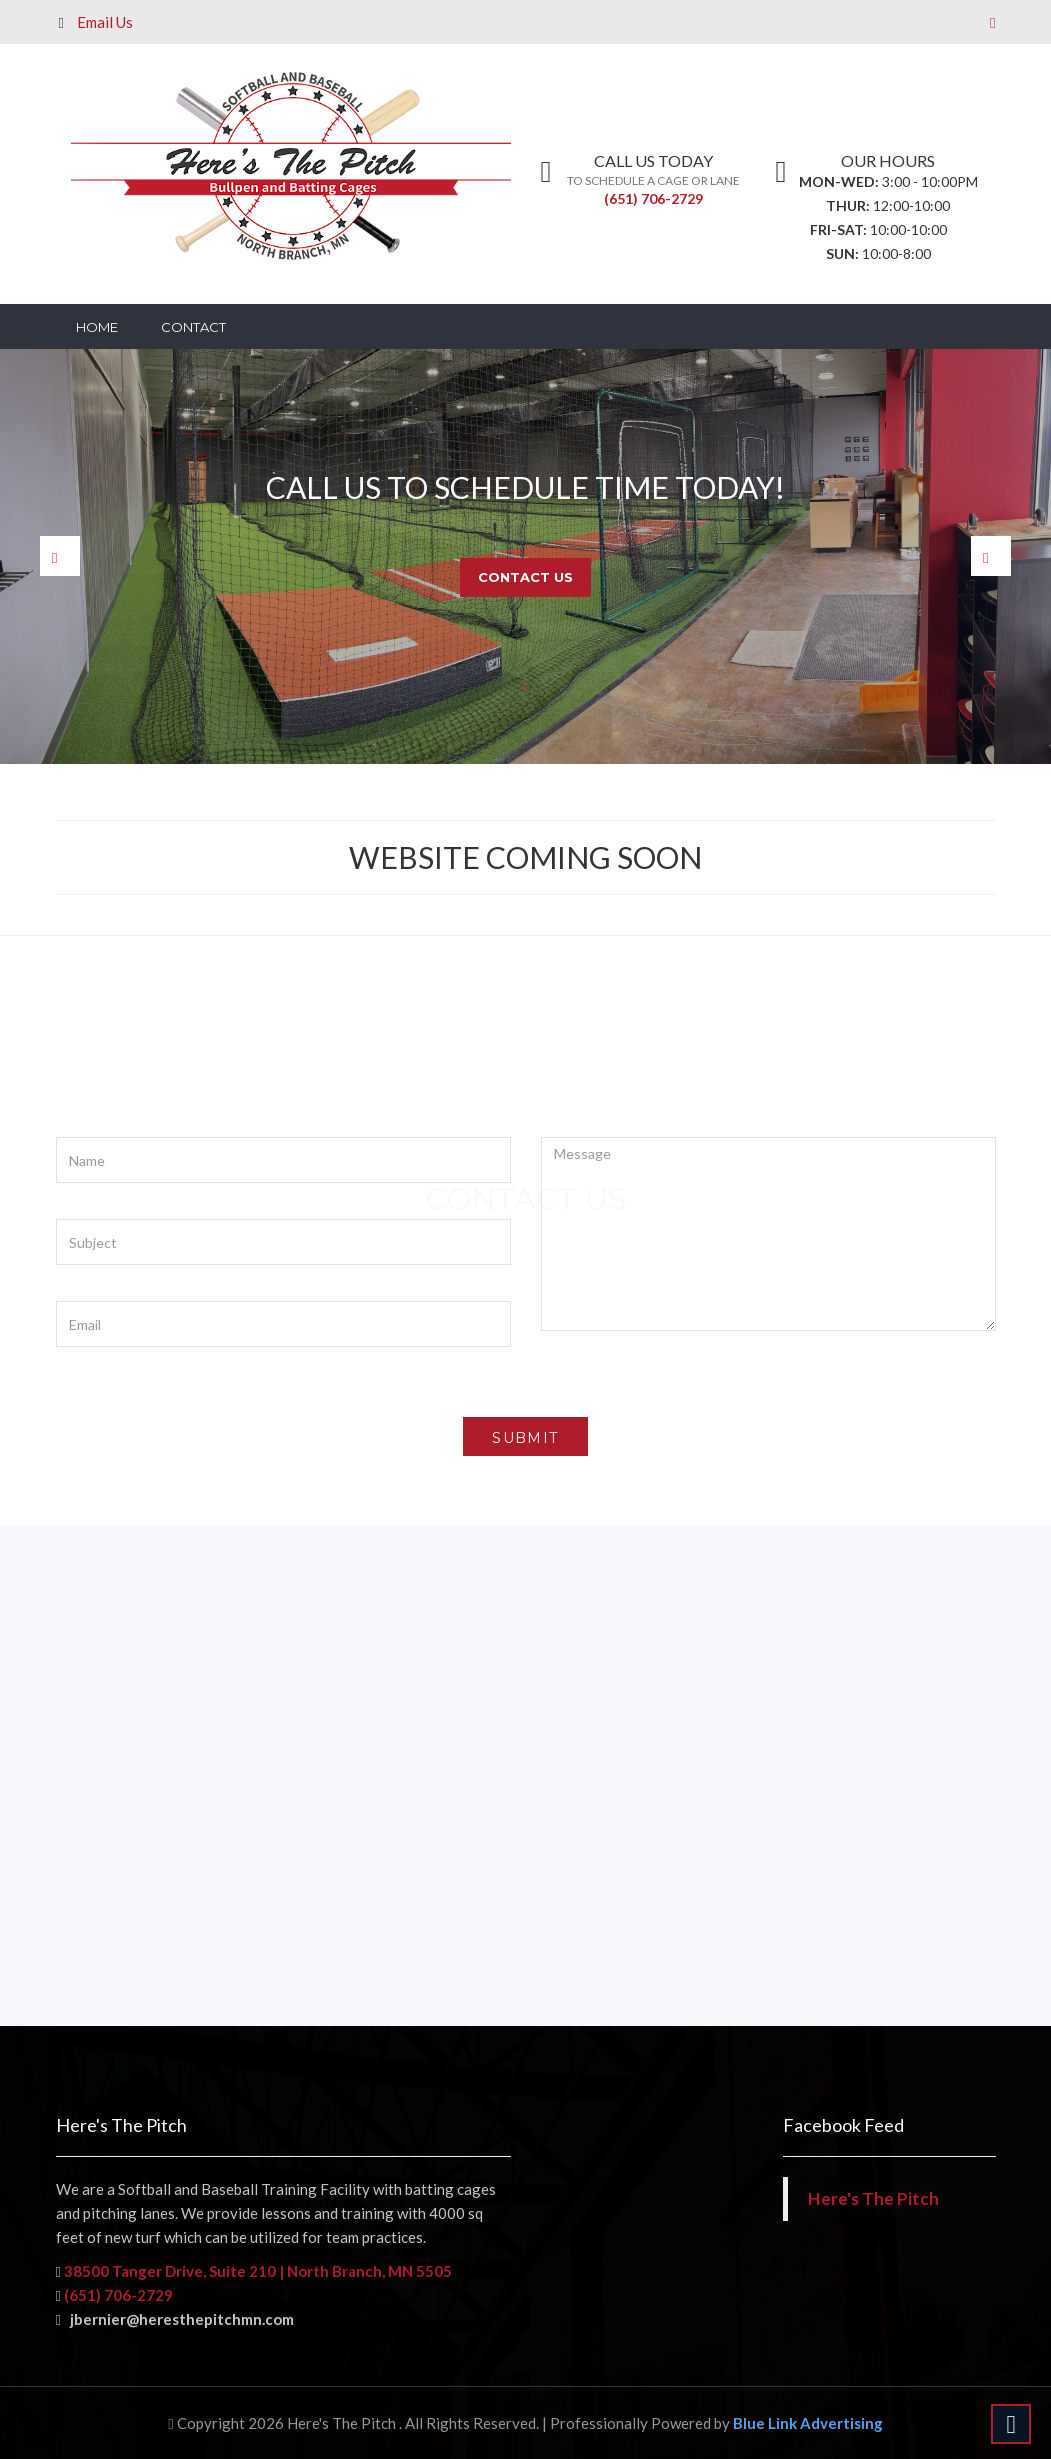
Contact (193, 327)
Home (97, 327)
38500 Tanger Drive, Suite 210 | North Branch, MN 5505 (256, 2271)
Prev (60, 556)
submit (525, 1438)
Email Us (105, 22)
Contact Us (525, 577)
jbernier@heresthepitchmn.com (175, 2319)
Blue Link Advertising (808, 2423)
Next (991, 556)
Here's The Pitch (873, 2198)
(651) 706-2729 (653, 198)
